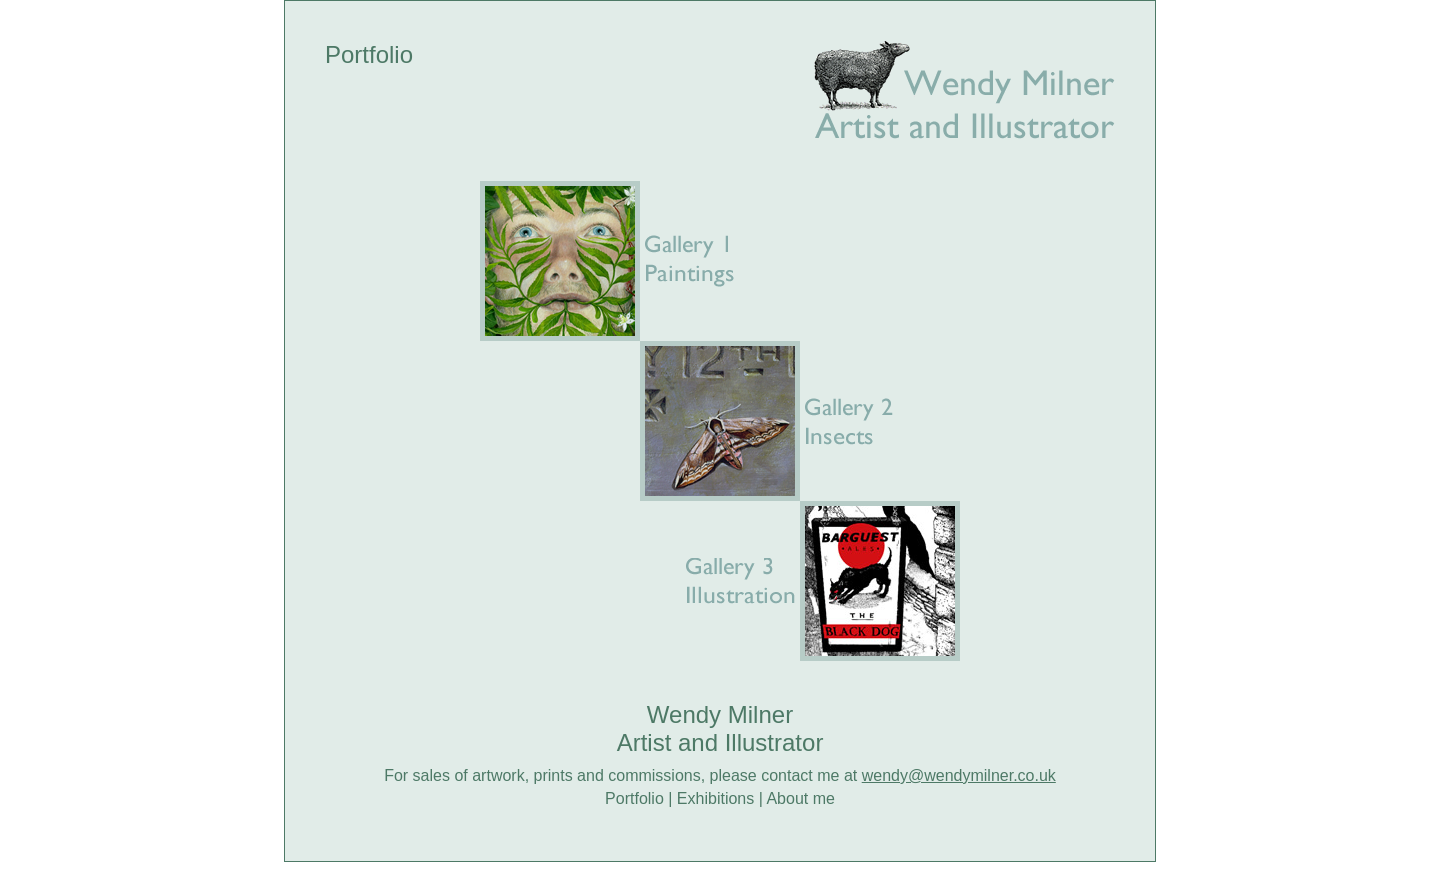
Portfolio (634, 798)
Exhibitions (715, 798)
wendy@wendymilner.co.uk (959, 775)
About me (800, 798)
